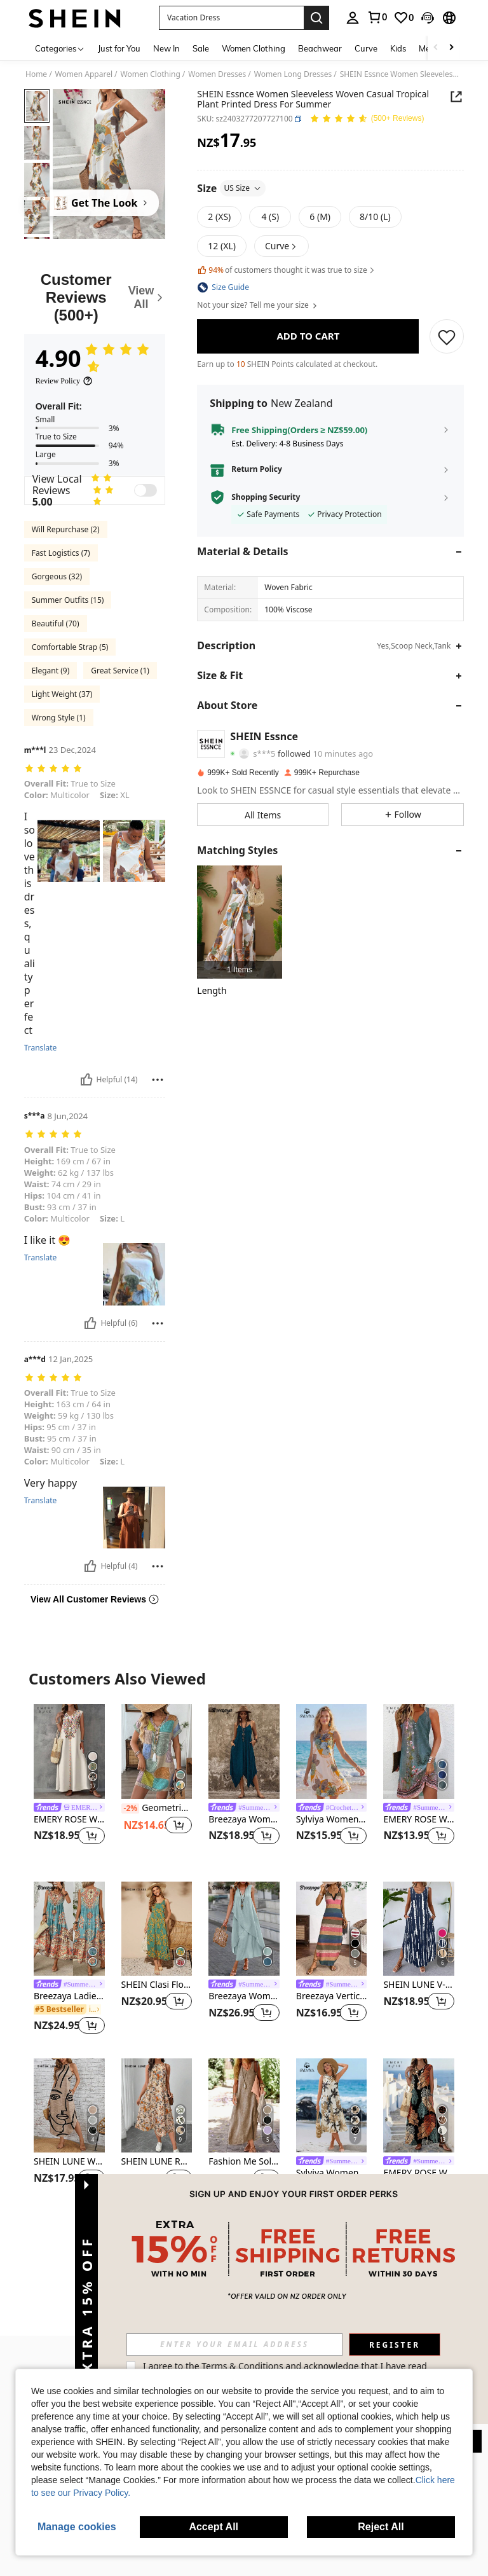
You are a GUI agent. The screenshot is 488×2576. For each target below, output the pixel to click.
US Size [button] (243, 188)
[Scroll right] (451, 48)
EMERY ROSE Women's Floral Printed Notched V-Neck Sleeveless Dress (418, 1819)
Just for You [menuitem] (119, 48)
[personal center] (352, 17)
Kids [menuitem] (398, 48)
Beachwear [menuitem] (320, 48)
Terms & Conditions (408, 2366)
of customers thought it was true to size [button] (286, 270)
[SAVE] (447, 336)
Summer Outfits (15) (68, 600)
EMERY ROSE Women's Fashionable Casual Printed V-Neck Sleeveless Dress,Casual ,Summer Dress (69, 1819)
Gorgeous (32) (57, 576)
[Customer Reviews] (95, 297)
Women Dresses (217, 74)
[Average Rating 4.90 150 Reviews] (366, 119)
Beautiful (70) (55, 623)
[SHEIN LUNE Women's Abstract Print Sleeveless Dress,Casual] (69, 2105)
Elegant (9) (51, 670)
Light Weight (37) (62, 694)
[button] (231, 18)
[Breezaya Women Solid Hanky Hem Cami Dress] (244, 1751)
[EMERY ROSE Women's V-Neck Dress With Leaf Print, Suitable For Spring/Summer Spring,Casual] (418, 2105)
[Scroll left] (435, 48)
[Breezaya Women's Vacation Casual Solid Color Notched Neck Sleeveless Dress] (244, 1929)
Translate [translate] (40, 1257)
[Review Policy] (64, 381)
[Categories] (60, 48)
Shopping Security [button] (265, 497)
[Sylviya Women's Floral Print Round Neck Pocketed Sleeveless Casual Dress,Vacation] (331, 1751)
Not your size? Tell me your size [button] (257, 305)
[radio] (219, 217)
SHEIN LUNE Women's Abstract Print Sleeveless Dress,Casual (69, 2161)
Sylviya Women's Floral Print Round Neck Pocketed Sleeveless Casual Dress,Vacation (331, 1819)
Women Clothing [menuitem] (253, 48)
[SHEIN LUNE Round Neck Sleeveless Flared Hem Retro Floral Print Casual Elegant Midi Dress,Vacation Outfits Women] (157, 2105)
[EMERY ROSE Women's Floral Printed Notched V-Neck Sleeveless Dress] (418, 1751)
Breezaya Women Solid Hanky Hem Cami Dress (244, 1819)
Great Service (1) (120, 670)
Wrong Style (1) (59, 717)
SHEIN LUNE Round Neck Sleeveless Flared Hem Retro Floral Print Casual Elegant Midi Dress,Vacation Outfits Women (157, 2161)
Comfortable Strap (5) (70, 647)
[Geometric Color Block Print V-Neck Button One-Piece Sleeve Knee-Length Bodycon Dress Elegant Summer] (157, 1751)
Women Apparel (83, 74)
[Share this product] (456, 96)
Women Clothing (150, 74)
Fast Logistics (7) (61, 553)
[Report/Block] (157, 1079)
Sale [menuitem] (201, 48)
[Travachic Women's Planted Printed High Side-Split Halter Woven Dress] (239, 921)
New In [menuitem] (166, 48)
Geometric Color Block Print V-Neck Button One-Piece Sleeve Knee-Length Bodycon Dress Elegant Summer (157, 1808)
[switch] (145, 490)
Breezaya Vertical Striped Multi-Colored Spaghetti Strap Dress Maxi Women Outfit (331, 1996)
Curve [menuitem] (366, 48)
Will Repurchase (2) (66, 529)
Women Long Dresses (293, 74)
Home (36, 74)
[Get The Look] (93, 202)
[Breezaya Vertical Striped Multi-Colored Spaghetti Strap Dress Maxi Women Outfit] (331, 1929)
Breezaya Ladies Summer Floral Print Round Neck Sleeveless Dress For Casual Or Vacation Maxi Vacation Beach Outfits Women (69, 1996)
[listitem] (239, 921)
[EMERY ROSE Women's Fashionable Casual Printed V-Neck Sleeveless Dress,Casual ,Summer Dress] (69, 1751)
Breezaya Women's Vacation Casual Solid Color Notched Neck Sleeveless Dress (244, 1996)
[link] (377, 17)
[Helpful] (86, 1079)
